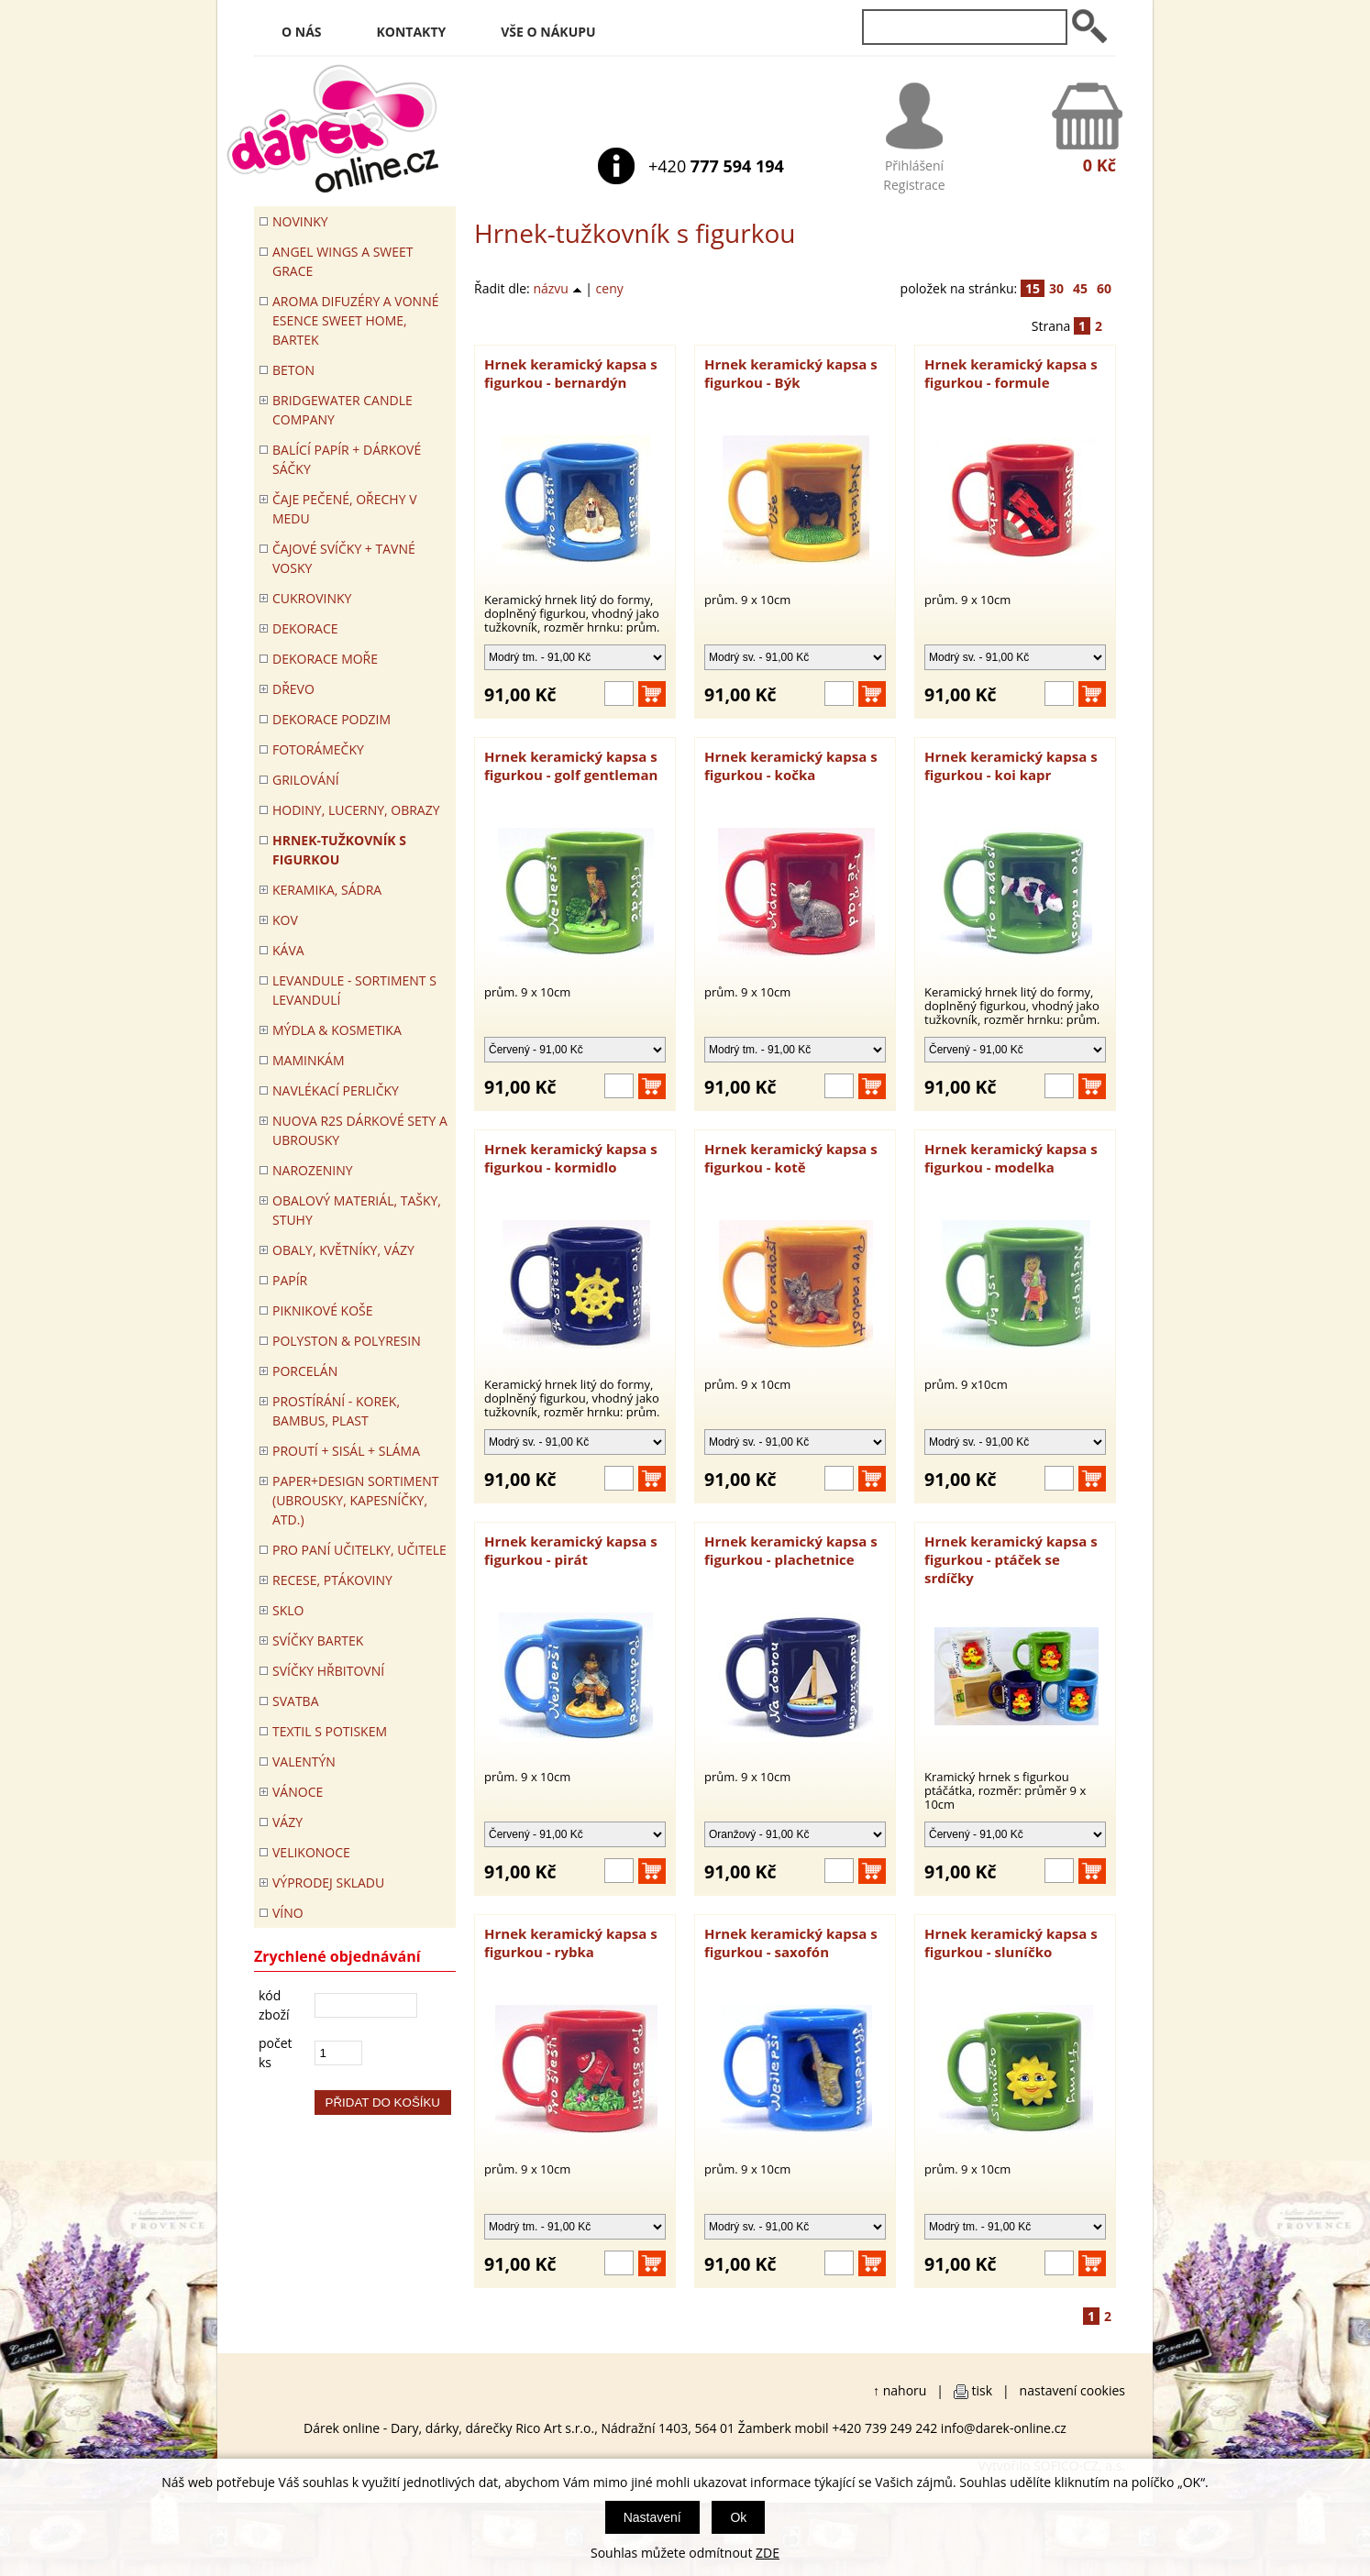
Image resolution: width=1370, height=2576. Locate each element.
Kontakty (412, 31)
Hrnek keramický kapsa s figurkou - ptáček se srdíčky (1011, 1559)
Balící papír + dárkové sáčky (346, 459)
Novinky (300, 221)
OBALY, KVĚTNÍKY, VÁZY (343, 1250)
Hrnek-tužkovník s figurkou (339, 849)
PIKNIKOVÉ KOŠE (322, 1310)
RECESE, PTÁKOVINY (332, 1580)
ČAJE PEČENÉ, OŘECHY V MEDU (344, 508)
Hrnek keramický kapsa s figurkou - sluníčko (1011, 1942)
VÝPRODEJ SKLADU (328, 1882)
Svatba (295, 1701)
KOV (285, 920)
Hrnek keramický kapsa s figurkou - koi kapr (1011, 765)
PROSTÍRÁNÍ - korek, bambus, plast (336, 1411)
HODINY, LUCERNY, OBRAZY (356, 810)
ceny (610, 288)
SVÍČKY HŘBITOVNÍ (328, 1670)
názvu (557, 288)
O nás (302, 31)
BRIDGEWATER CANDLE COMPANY (342, 409)
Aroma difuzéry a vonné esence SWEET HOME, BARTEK (355, 320)
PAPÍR (289, 1280)
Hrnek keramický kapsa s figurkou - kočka (791, 765)
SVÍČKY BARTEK (317, 1640)
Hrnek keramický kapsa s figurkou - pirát (570, 1550)
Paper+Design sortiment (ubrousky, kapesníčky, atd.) (355, 1500)
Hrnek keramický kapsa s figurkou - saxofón (791, 1942)
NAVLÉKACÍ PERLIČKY (335, 1090)
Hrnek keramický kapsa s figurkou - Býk (791, 373)
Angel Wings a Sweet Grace (343, 261)
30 (1056, 288)
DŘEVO (293, 689)
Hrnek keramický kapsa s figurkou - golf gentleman (570, 765)
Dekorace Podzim (331, 719)
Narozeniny (312, 1170)
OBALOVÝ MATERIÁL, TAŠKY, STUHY (356, 1210)
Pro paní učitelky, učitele (359, 1549)
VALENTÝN (304, 1761)
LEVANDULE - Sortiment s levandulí (354, 990)
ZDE (767, 2552)
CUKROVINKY (311, 598)
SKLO (288, 1610)
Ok (738, 2517)
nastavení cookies (1072, 2390)
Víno (288, 1912)
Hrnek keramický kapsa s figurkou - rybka (570, 1942)
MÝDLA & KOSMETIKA (337, 1030)
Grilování (305, 779)
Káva (288, 950)
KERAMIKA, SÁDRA (326, 889)
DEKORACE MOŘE (325, 658)
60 (1104, 288)
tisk (982, 2390)
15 (1032, 288)
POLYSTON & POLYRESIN (346, 1340)
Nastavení (652, 2517)
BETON (293, 370)
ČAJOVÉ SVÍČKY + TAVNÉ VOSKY (343, 558)
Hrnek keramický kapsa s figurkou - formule (1011, 373)
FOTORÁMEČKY (318, 749)
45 (1080, 288)
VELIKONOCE (311, 1852)
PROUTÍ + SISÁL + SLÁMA (346, 1450)
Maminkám (308, 1060)
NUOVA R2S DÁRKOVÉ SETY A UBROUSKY (359, 1130)
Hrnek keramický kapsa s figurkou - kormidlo (570, 1157)
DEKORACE (305, 628)
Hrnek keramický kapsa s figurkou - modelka (1011, 1157)
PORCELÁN (304, 1371)
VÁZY (287, 1822)
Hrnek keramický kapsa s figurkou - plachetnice (791, 1550)
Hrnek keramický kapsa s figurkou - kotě (791, 1157)
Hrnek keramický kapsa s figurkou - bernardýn (570, 373)
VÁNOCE (297, 1791)
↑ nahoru (899, 2390)
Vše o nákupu (548, 31)
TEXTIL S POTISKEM (329, 1731)
